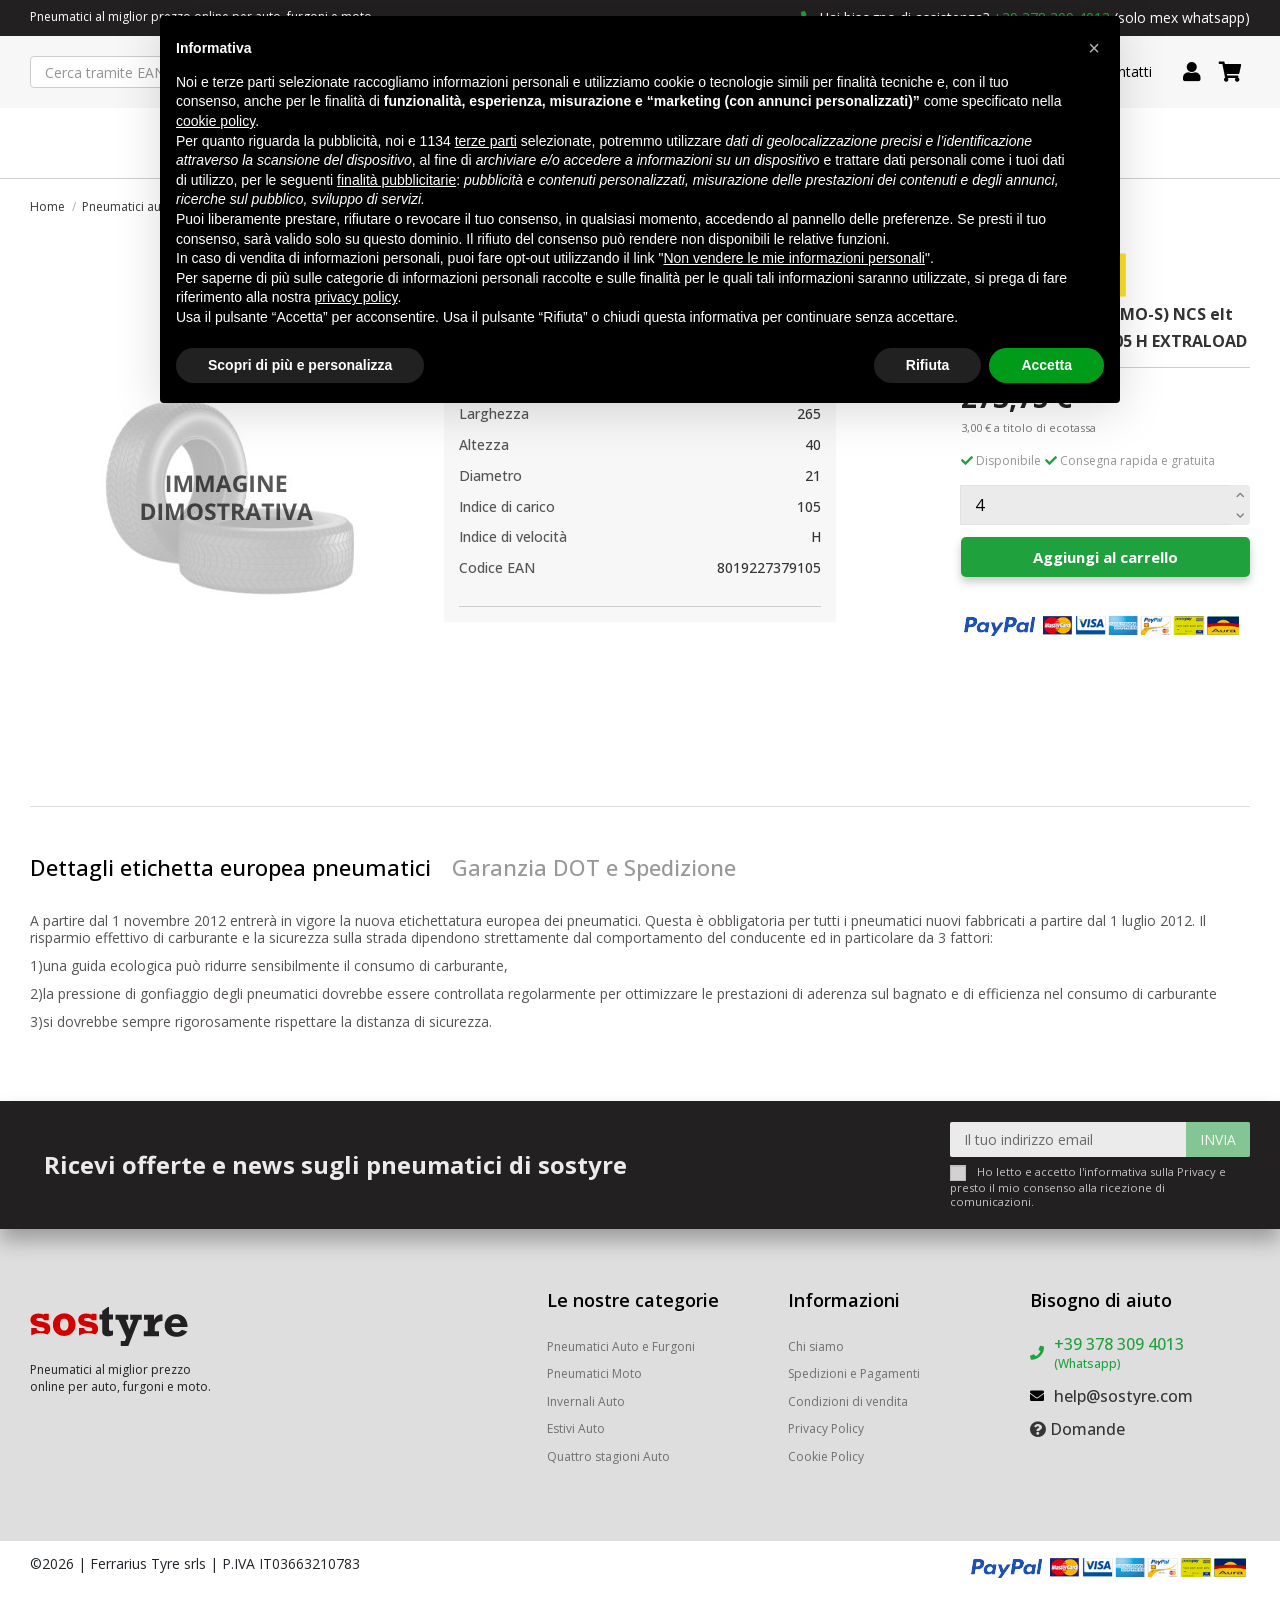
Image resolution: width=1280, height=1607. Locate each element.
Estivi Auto (576, 1428)
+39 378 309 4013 (1119, 1352)
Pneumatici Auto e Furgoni (621, 1346)
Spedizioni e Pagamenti (854, 1373)
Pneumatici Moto (594, 1373)
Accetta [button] (1046, 365)
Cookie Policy (826, 1456)
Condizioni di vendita (848, 1401)
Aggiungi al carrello (1105, 557)
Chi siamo (816, 1346)
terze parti (486, 141)
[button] (1094, 48)
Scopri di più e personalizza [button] (300, 365)
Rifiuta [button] (928, 365)
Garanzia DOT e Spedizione (594, 867)
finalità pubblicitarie (396, 180)
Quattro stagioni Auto (608, 1456)
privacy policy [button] (356, 297)
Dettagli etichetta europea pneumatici (230, 867)
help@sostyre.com (1123, 1396)
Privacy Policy (826, 1428)
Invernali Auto (586, 1401)
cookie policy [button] (215, 121)
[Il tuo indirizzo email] (1068, 1139)
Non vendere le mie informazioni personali (793, 258)
